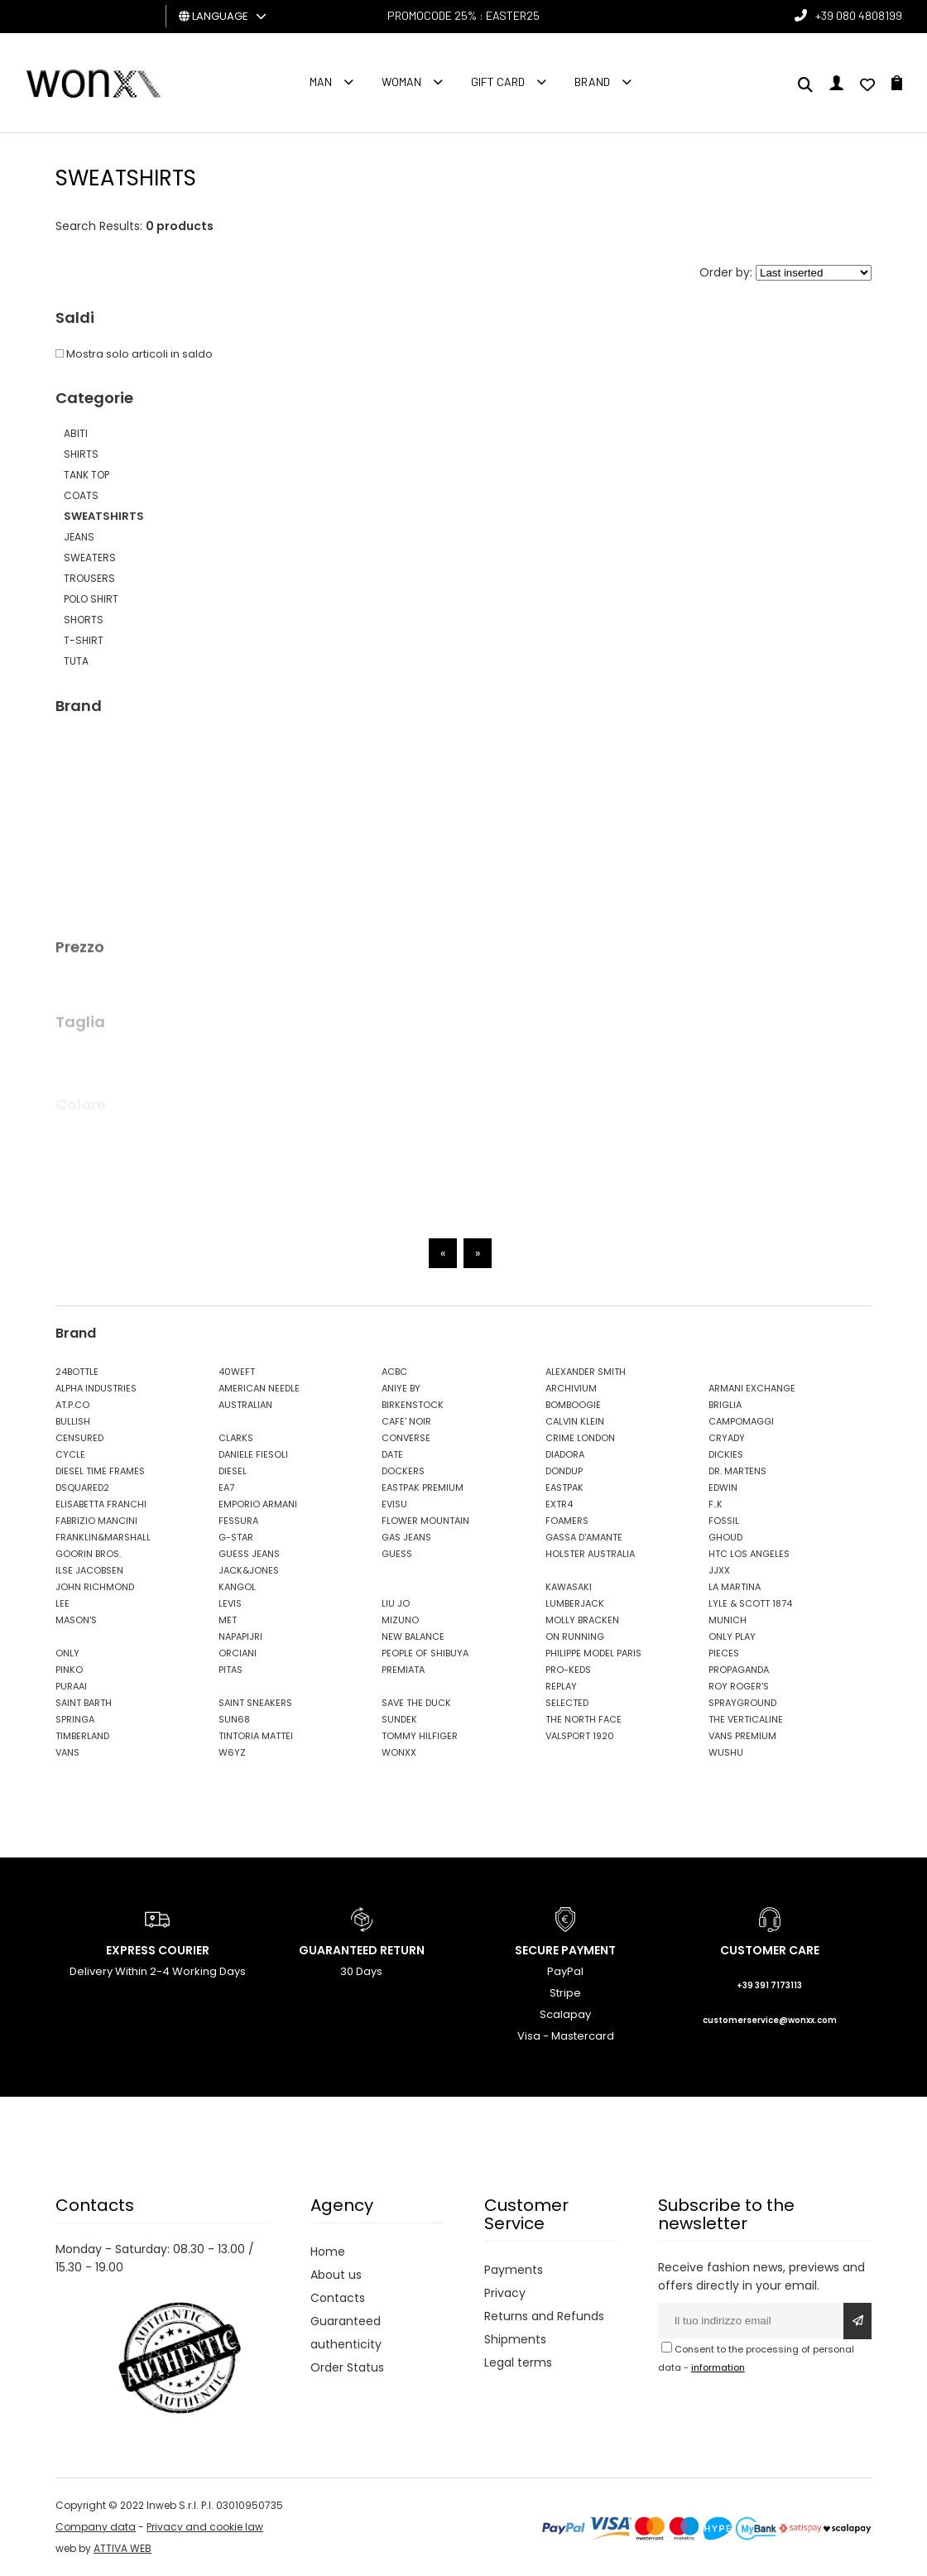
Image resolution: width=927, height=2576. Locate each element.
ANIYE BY (401, 1388)
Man (321, 81)
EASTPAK (564, 1487)
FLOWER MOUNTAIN (425, 1520)
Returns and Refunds (544, 2316)
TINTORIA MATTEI (256, 1735)
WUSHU (725, 1752)
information (718, 2367)
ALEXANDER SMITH (585, 1371)
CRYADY (726, 1437)
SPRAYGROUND (742, 1702)
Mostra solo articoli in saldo (134, 354)
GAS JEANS (406, 1537)
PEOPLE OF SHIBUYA (425, 1653)
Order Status (347, 2367)
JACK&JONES (249, 1570)
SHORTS (83, 620)
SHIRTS (81, 454)
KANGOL (237, 1586)
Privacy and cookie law (204, 2527)
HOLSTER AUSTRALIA (590, 1553)
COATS (81, 495)
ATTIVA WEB (122, 2548)
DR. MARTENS (737, 1471)
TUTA (76, 661)
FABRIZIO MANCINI (96, 1520)
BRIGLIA (725, 1404)
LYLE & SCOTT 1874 (750, 1603)
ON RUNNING (574, 1636)
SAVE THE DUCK (416, 1702)
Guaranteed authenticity (346, 2333)
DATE (392, 1454)
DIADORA (564, 1454)
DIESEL (233, 1471)
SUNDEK (399, 1719)
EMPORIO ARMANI (258, 1504)
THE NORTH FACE (583, 1719)
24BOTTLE (76, 1371)
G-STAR (236, 1537)
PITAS (231, 1669)
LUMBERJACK (574, 1603)
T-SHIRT (83, 640)
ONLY (67, 1653)
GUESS (397, 1553)
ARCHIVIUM (571, 1388)
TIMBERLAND (82, 1735)
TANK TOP (86, 475)
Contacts (337, 2298)
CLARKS (236, 1437)
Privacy (505, 2293)
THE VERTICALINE (745, 1719)
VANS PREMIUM (742, 1735)
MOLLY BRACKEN (582, 1620)
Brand (592, 81)
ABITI (76, 433)
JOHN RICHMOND (94, 1586)
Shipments (515, 2339)
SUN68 (234, 1719)
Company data (95, 2527)
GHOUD (725, 1537)
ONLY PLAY (732, 1636)
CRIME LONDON (580, 1437)
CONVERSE (406, 1437)
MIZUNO (400, 1620)
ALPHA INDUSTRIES (96, 1388)
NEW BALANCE (413, 1636)
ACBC (394, 1371)
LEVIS (230, 1603)
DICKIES (725, 1454)
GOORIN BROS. (88, 1553)
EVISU (394, 1504)
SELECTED (566, 1702)
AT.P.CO (72, 1404)
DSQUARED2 (82, 1487)
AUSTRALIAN (245, 1404)
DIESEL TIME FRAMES (100, 1471)
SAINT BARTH (83, 1702)
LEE (62, 1603)
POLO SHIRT (91, 599)
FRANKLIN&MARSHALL (103, 1537)
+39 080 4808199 (858, 15)
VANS (67, 1752)
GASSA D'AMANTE (583, 1537)
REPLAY (561, 1686)
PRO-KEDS (568, 1669)
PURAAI (71, 1686)
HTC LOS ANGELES (749, 1553)
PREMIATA (403, 1669)
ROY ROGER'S (738, 1686)
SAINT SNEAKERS (255, 1702)
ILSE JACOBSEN (89, 1570)
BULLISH (72, 1421)
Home (327, 2251)
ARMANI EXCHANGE (751, 1388)
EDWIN (722, 1487)
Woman (401, 81)
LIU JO (396, 1603)
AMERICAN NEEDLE (259, 1388)
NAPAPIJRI (240, 1636)
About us (336, 2274)
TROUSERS (89, 578)
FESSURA (238, 1520)
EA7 (226, 1487)
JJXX (719, 1570)
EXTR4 (559, 1504)
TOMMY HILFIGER (420, 1735)
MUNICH (727, 1620)
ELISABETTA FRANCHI (100, 1504)
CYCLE (70, 1454)
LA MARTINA (734, 1586)
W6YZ (232, 1752)
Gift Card (498, 81)
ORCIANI (238, 1653)
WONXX (399, 1752)
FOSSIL (723, 1520)
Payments (513, 2269)
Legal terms (518, 2362)
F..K (715, 1504)
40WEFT (237, 1371)
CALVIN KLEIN (574, 1421)
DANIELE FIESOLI (253, 1454)
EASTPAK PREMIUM (422, 1487)
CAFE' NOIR (406, 1421)
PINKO (69, 1669)
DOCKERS (403, 1471)
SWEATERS (90, 557)
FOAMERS (566, 1520)
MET (228, 1620)
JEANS (79, 537)
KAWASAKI (568, 1586)
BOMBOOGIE (573, 1404)
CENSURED (79, 1437)
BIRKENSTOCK (413, 1404)
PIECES (723, 1653)
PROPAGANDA (738, 1669)
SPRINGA (74, 1719)
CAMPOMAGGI (741, 1421)
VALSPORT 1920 (579, 1735)
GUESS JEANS (249, 1553)
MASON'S (76, 1620)
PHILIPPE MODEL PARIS (593, 1653)
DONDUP (564, 1471)
